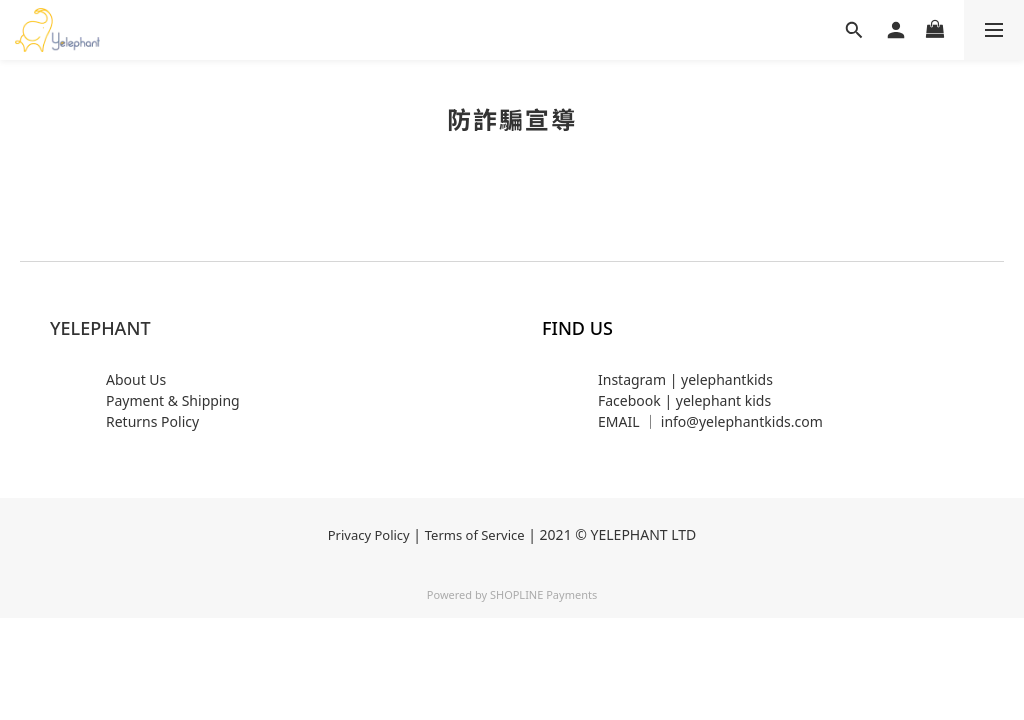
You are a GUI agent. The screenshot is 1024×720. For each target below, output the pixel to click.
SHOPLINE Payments (543, 594)
